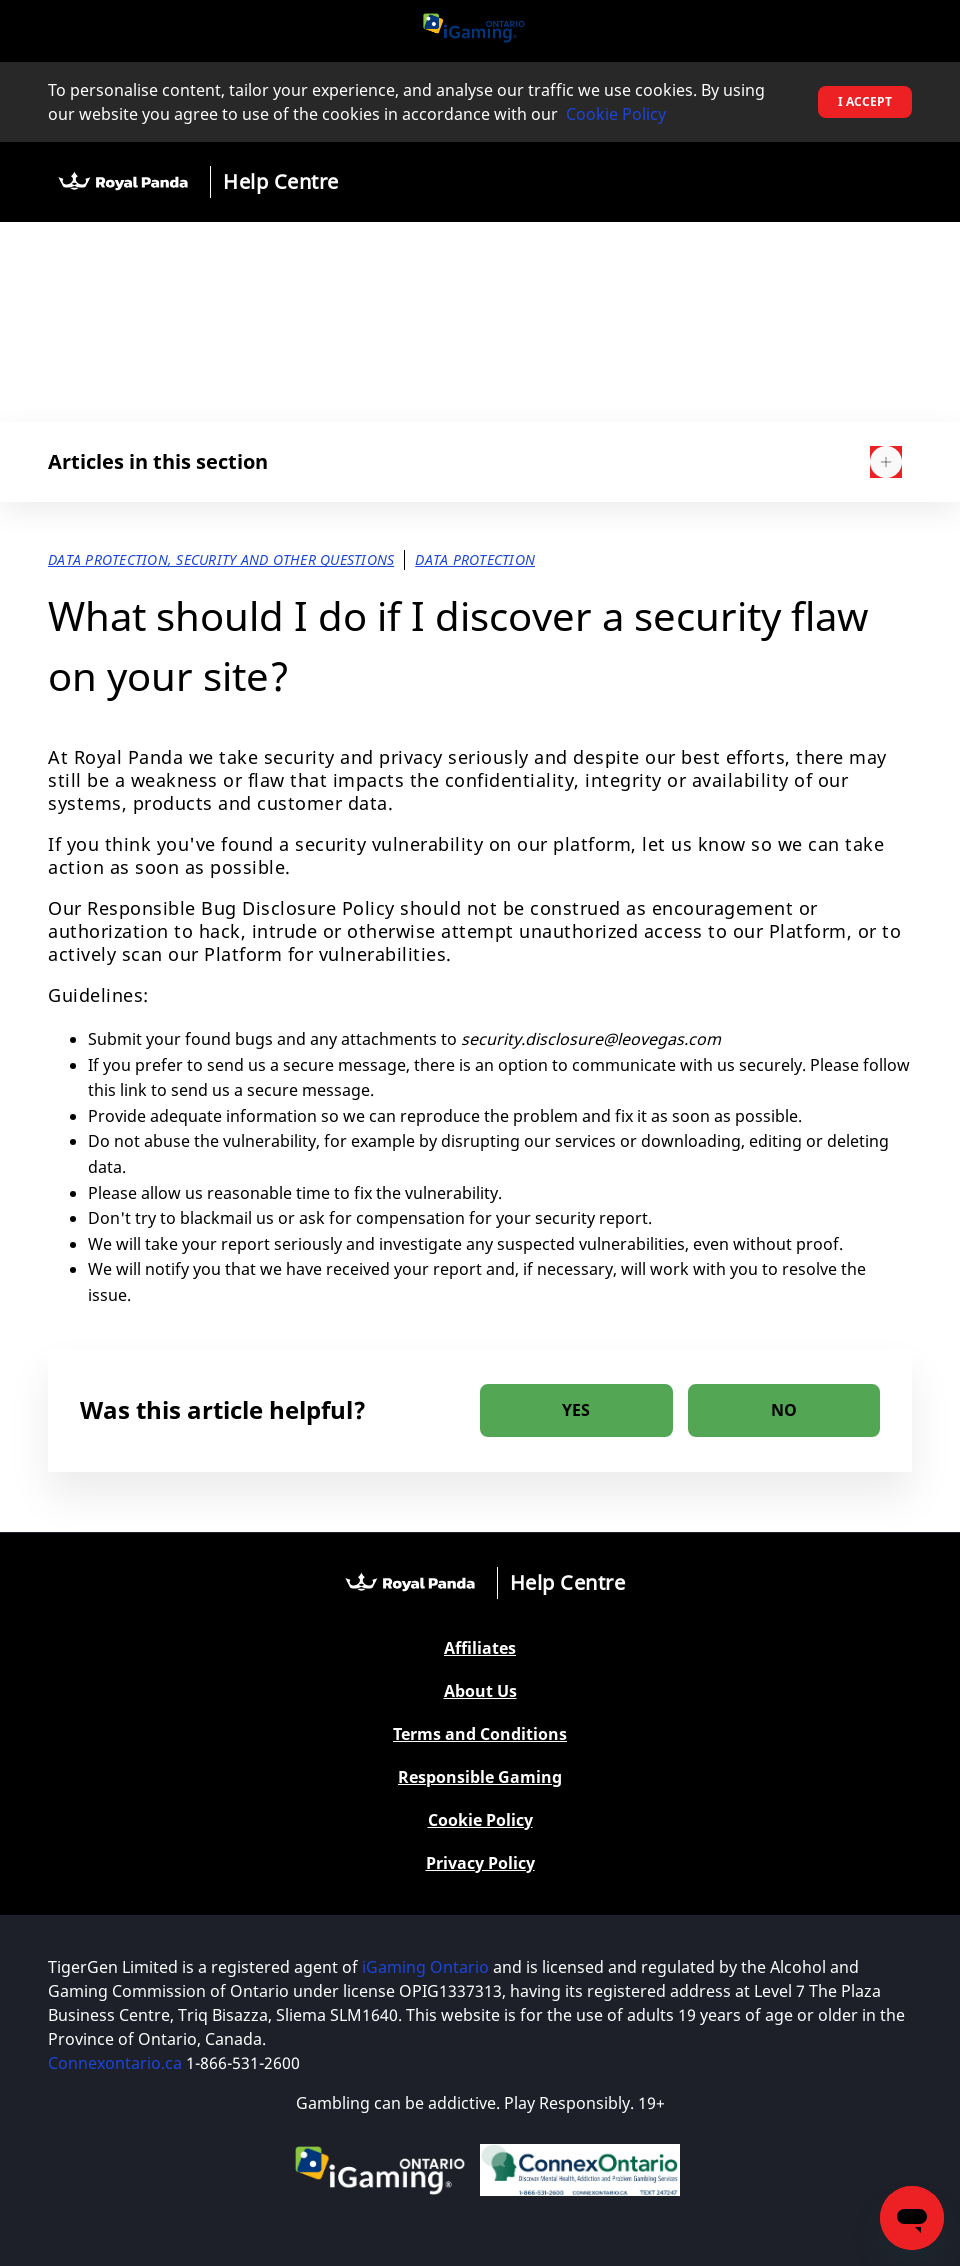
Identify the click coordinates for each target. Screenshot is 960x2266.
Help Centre (281, 181)
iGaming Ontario (425, 1967)
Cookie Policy (616, 114)
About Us (480, 1691)
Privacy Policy (480, 1863)
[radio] (576, 1410)
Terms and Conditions (480, 1734)
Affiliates (480, 1648)
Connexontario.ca (115, 2063)
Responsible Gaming (480, 1777)
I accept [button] (865, 101)
